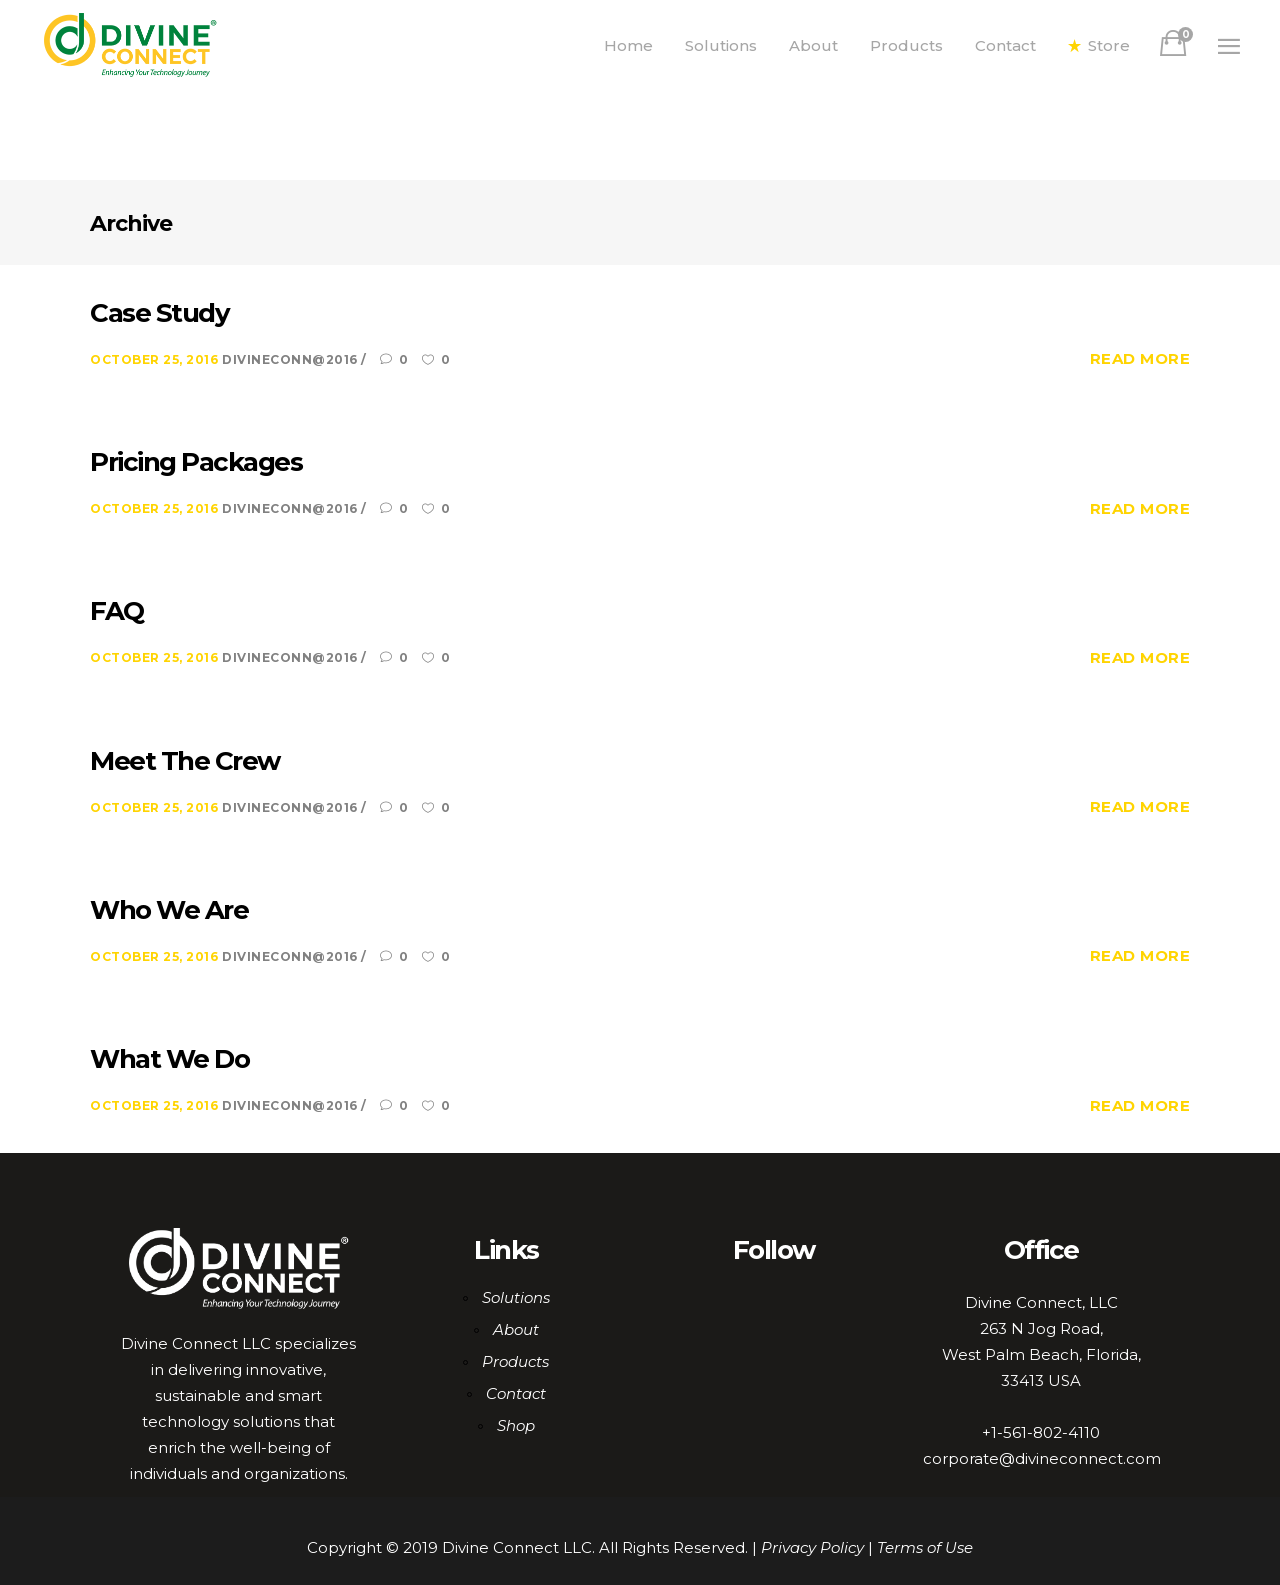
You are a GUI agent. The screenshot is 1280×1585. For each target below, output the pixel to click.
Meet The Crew (185, 761)
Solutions (516, 1297)
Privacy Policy (812, 1547)
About (516, 1329)
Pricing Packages (196, 462)
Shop (516, 1425)
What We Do (169, 1059)
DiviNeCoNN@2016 (291, 359)
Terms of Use (925, 1547)
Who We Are (169, 910)
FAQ (117, 611)
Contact (516, 1393)
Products (515, 1361)
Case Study (159, 313)
